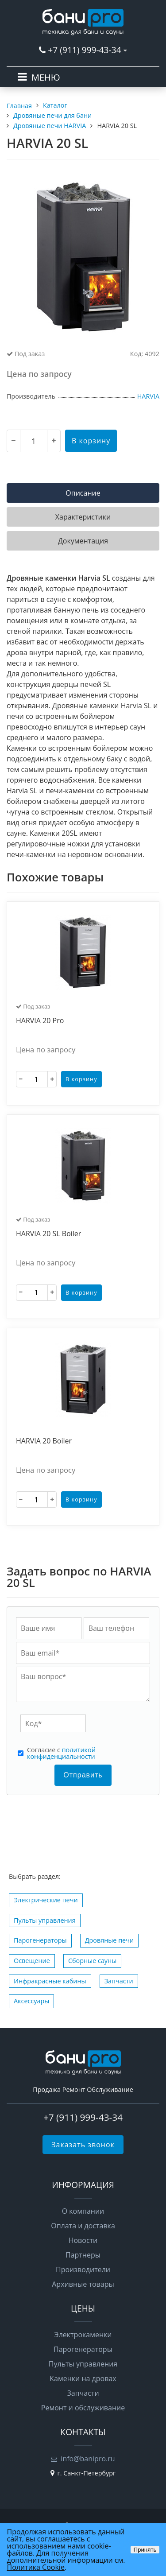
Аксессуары (31, 2001)
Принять (144, 2549)
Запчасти (118, 1981)
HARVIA (148, 396)
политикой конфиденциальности (61, 1753)
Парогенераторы (40, 1940)
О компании (83, 2211)
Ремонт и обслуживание (83, 2407)
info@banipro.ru (88, 2458)
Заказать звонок (83, 2144)
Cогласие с (61, 1753)
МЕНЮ (45, 77)
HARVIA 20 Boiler (44, 1441)
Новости (83, 2240)
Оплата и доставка (83, 2225)
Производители (83, 2269)
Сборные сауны (92, 1960)
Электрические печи (46, 1900)
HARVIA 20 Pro (40, 1020)
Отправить (82, 1775)
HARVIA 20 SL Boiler (48, 1234)
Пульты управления (45, 1920)
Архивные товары (83, 2284)
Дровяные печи (109, 1940)
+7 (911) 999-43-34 (84, 50)
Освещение (32, 1960)
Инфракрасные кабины (50, 1981)
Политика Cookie (36, 2567)
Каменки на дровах (83, 2378)
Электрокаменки (83, 2334)
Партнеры (83, 2254)
